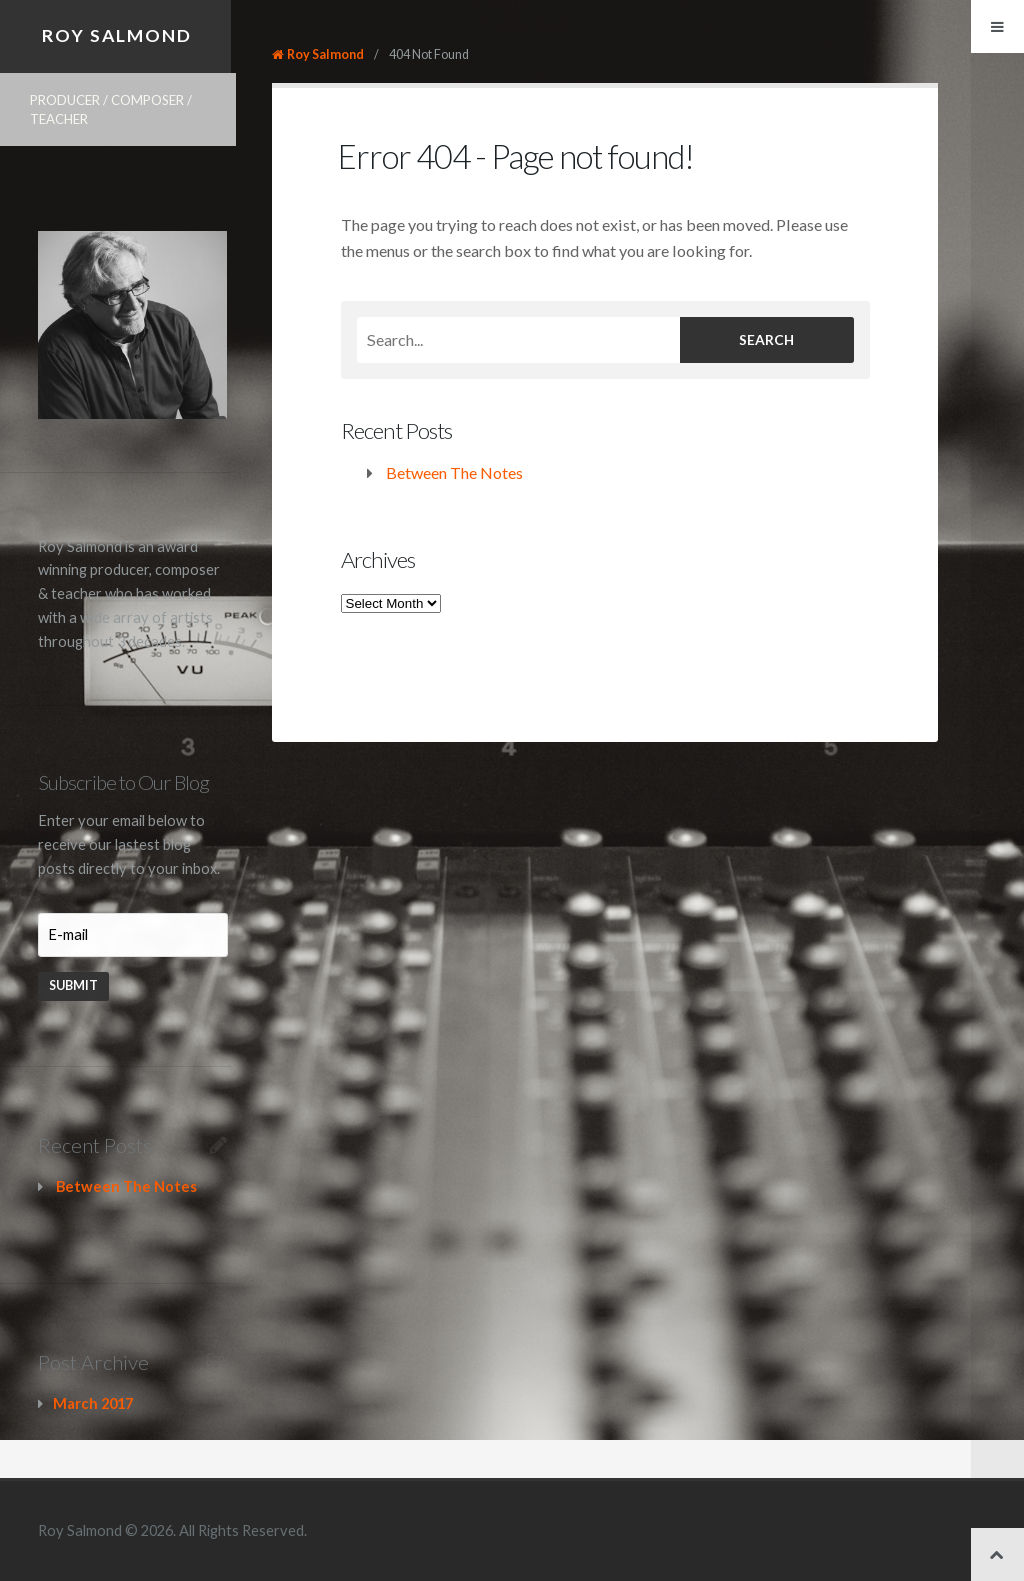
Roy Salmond (117, 35)
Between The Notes (454, 472)
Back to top (997, 1554)
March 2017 (93, 1403)
